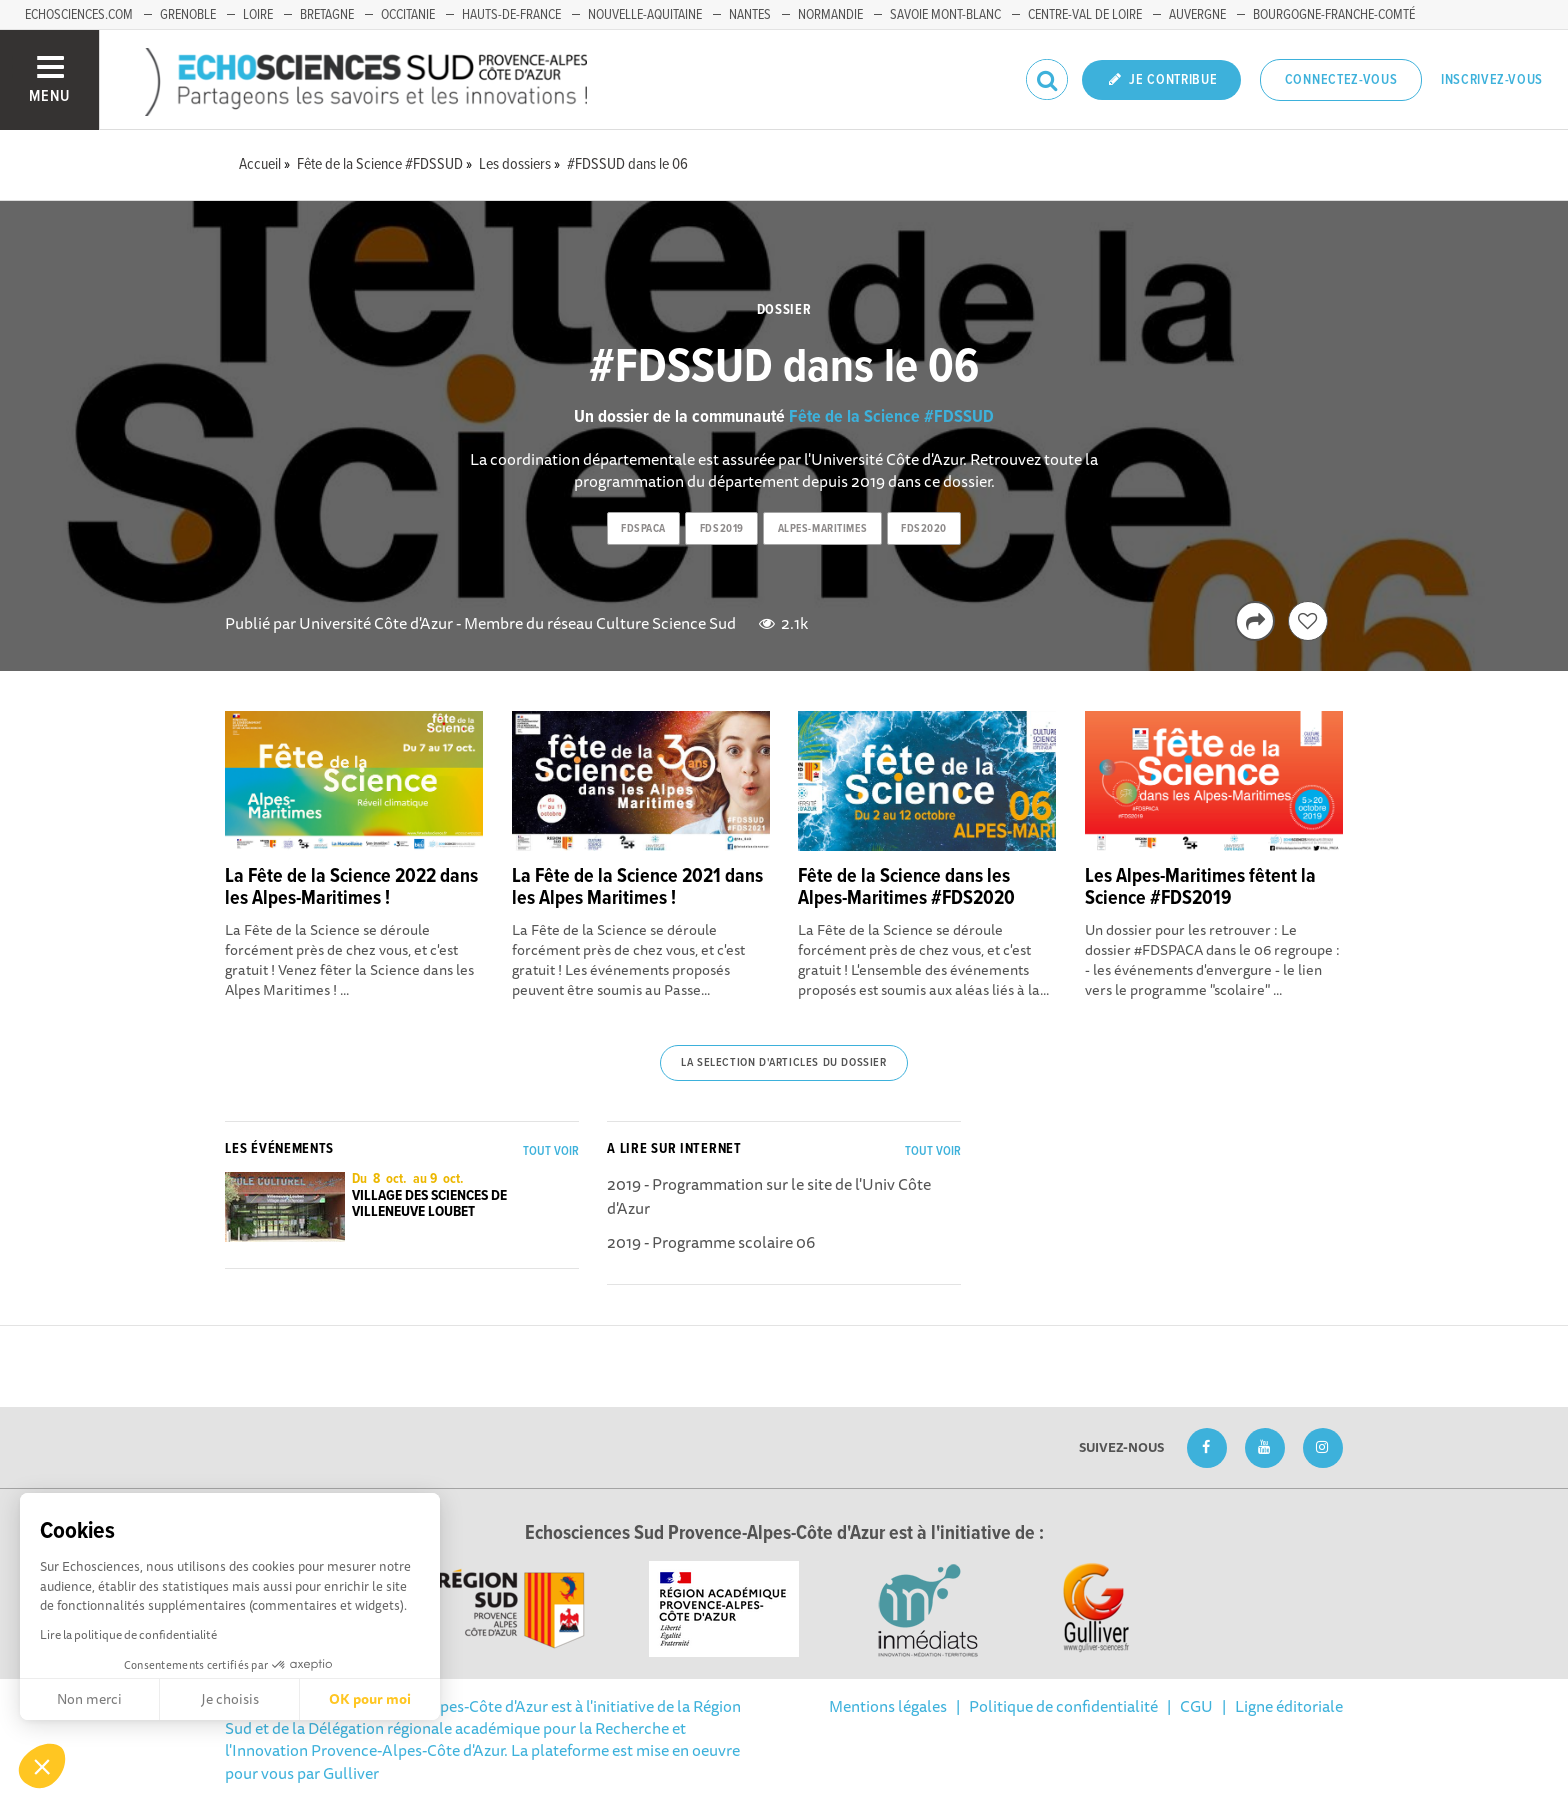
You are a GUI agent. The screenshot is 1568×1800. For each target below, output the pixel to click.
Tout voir (551, 1151)
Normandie (830, 15)
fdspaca (643, 529)
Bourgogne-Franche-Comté (1334, 15)
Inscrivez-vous (1492, 80)
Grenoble (188, 15)
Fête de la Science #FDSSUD (891, 417)
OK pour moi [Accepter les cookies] (370, 1699)
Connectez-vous (1341, 80)
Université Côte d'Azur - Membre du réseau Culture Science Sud (517, 623)
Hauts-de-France (511, 15)
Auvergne (1197, 15)
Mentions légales (888, 1706)
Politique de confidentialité (1063, 1706)
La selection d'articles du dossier (783, 1063)
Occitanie (408, 15)
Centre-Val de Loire (1085, 15)
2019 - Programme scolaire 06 (711, 1242)
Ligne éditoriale (1289, 1706)
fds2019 (722, 529)
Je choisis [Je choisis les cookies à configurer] (230, 1699)
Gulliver (351, 1773)
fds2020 (924, 529)
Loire (258, 15)
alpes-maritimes (822, 529)
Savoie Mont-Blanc (945, 15)
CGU (1196, 1706)
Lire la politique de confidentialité (128, 1634)
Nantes (750, 15)
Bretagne (327, 15)
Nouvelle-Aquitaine (645, 15)
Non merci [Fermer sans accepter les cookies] (89, 1699)
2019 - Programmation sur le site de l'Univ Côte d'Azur (769, 1196)
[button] (42, 1766)
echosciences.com (79, 15)
